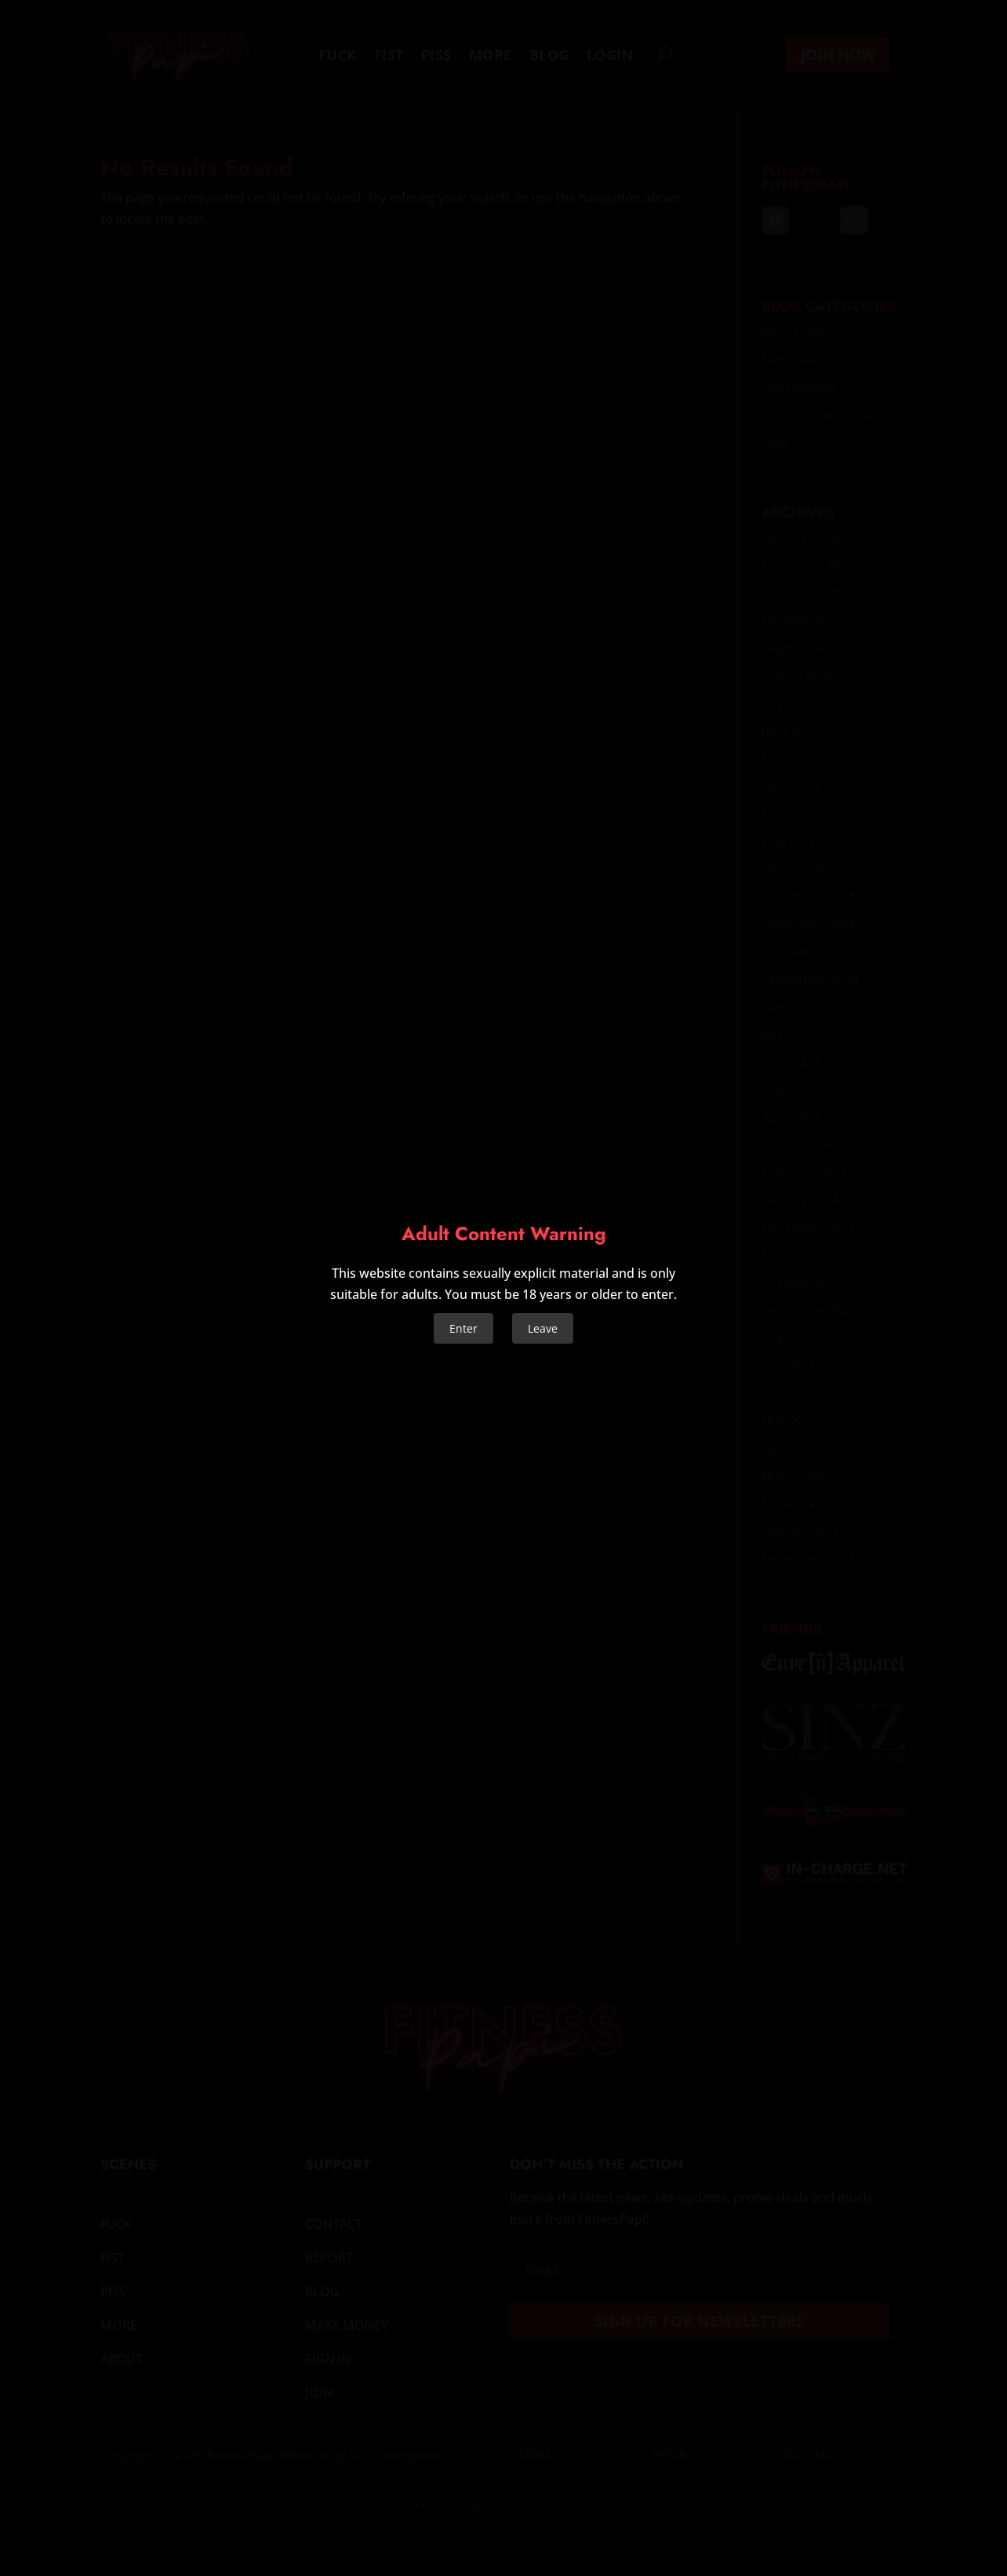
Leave (543, 1328)
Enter (463, 1328)
